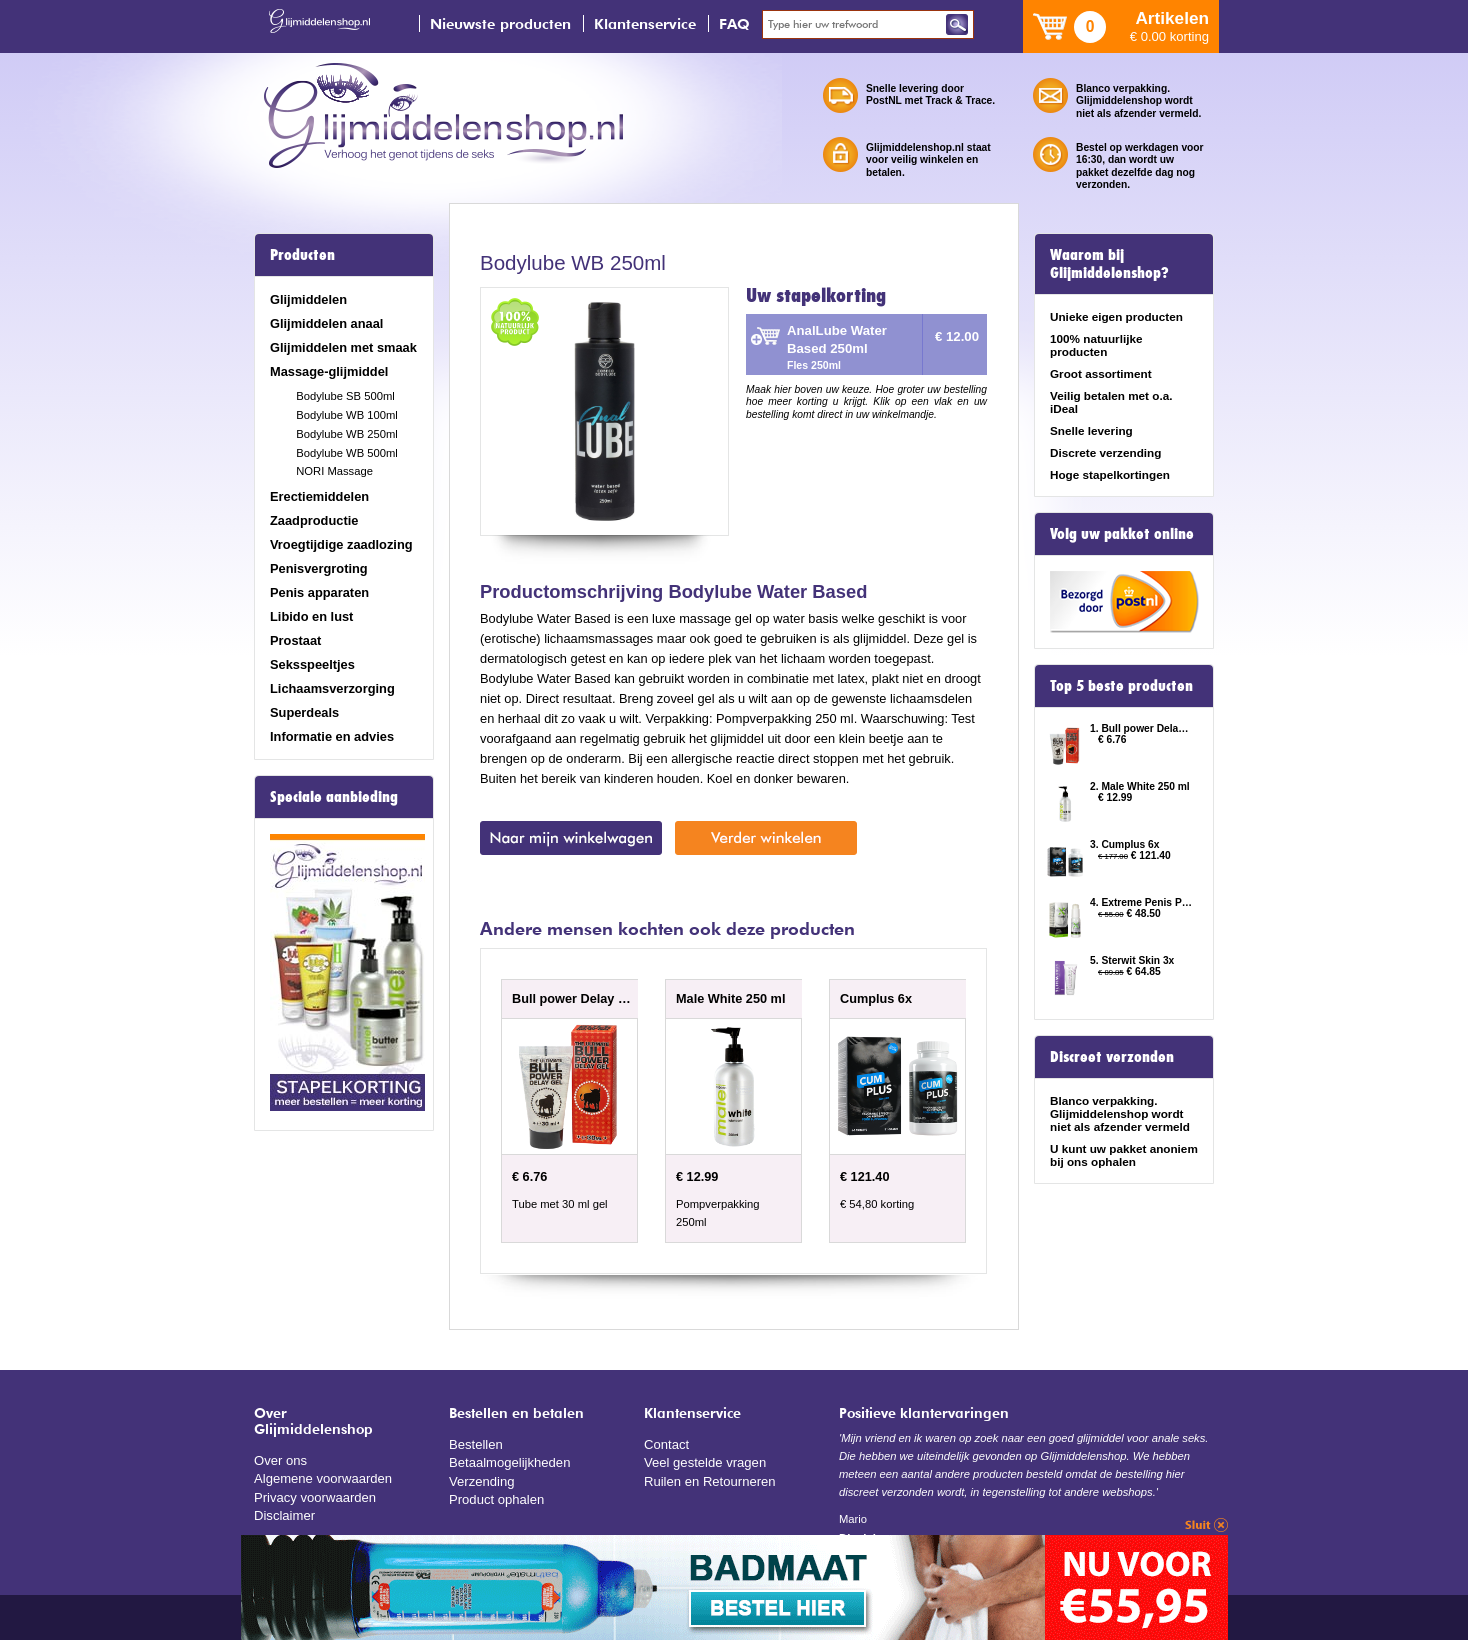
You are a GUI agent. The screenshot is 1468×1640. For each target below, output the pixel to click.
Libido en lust (311, 616)
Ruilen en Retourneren (708, 1479)
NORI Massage (334, 471)
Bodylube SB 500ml (345, 396)
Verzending (481, 1479)
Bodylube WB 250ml (347, 434)
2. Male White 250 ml (1140, 786)
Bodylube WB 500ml (347, 453)
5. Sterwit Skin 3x (1132, 960)
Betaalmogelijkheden (508, 1461)
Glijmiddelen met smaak (343, 347)
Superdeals (304, 712)
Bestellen (475, 1443)
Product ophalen (495, 1497)
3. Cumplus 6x (1125, 844)
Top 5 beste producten (1121, 686)
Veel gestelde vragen (704, 1461)
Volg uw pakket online (1122, 534)
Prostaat (295, 640)
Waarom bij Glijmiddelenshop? (1109, 264)
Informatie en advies (332, 736)
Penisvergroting (319, 568)
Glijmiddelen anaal (326, 323)
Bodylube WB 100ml (347, 415)
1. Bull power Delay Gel (1142, 728)
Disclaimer (284, 1513)
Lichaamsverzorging (332, 688)
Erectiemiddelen (319, 496)
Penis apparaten (319, 592)
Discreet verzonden (1112, 1057)
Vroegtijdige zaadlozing (341, 544)
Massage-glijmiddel (329, 371)
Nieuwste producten (500, 23)
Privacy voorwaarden (314, 1495)
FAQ (734, 23)
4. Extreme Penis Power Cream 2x (1142, 902)
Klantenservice (645, 23)
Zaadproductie (314, 520)
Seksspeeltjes (312, 664)
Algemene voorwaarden (322, 1477)
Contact (666, 1443)
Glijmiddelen (308, 299)
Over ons (280, 1459)
